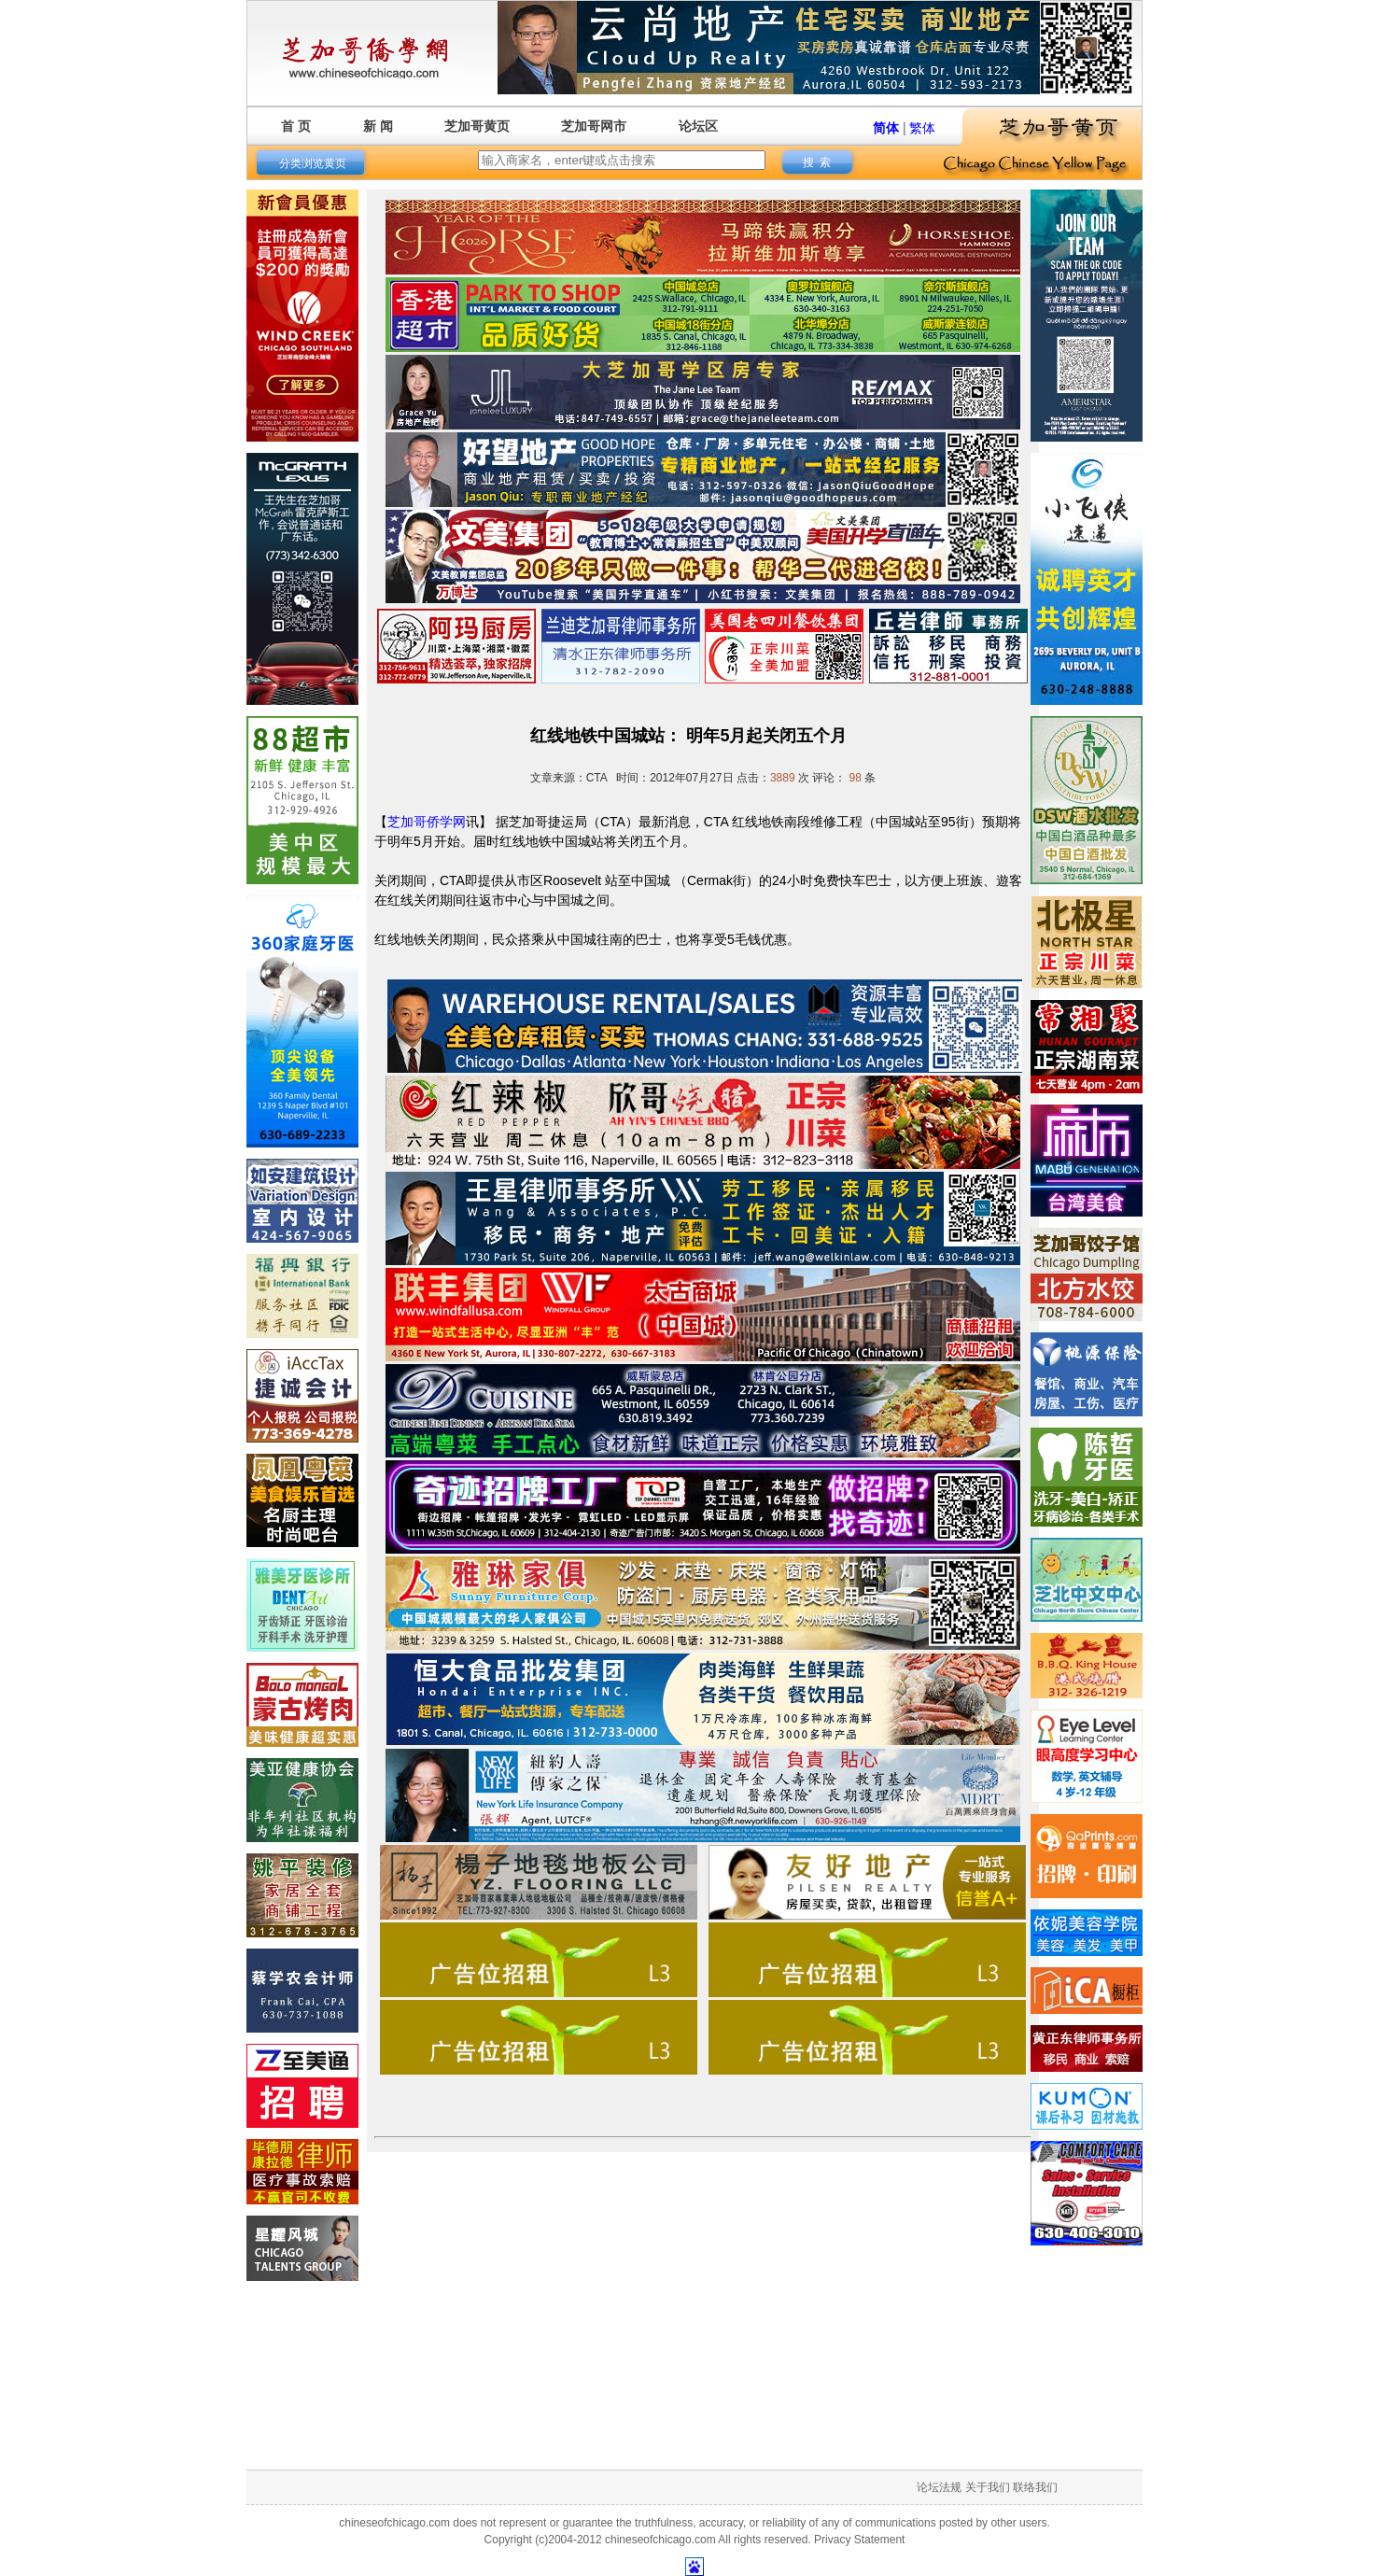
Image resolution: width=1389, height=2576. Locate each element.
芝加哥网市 (593, 126)
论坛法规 (939, 2487)
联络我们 (1035, 2487)
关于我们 (987, 2487)
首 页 (296, 126)
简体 (886, 127)
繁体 (922, 127)
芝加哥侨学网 (426, 821)
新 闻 (378, 126)
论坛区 (698, 126)
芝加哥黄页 (477, 126)
